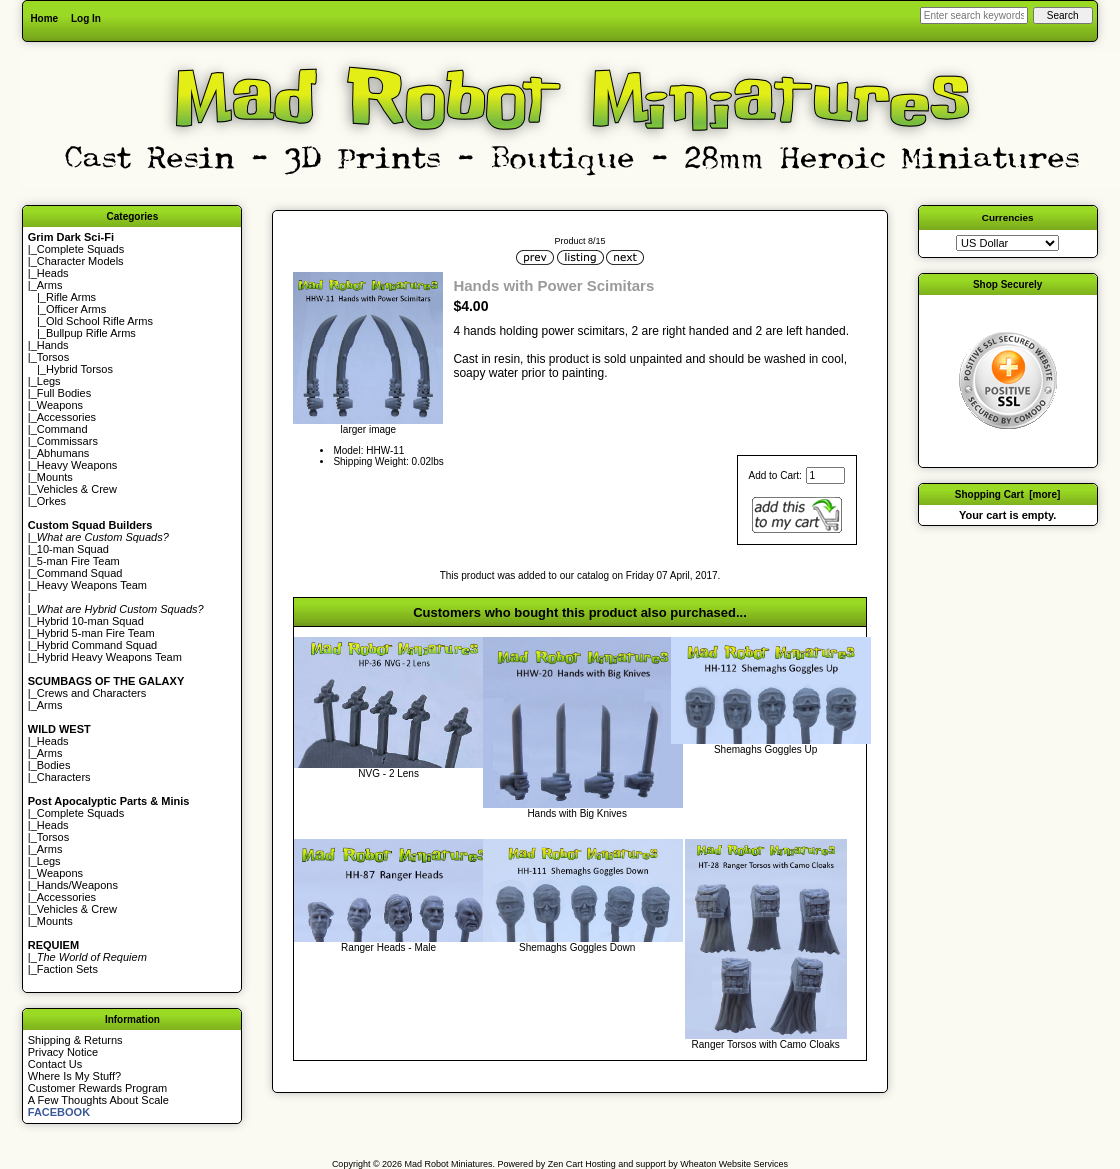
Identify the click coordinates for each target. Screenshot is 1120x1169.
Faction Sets (67, 969)
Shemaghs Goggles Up (765, 749)
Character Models (80, 261)
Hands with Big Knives (577, 813)
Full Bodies (64, 393)
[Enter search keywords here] (974, 15)
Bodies (54, 765)
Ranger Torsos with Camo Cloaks (766, 1044)
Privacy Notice (63, 1052)
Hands (53, 345)
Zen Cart (565, 1164)
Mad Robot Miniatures (449, 1164)
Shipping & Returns (75, 1040)
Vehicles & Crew (77, 489)
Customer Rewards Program (97, 1088)
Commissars (67, 441)
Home (44, 18)
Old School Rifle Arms (99, 321)
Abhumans (63, 453)
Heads (53, 273)
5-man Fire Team (78, 561)
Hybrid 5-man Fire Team (96, 633)
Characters (64, 777)
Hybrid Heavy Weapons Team (109, 657)
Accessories (66, 417)
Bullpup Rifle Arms (91, 333)
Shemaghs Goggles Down (577, 947)
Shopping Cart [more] (1008, 494)
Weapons (60, 405)
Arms (50, 705)
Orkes (51, 501)
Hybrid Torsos (79, 369)
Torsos (53, 357)
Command (62, 429)
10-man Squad (73, 549)
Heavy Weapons (77, 465)
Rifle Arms (71, 297)
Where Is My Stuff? (74, 1076)
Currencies (1008, 217)
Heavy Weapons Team (92, 585)
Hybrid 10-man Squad (90, 621)
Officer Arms (76, 309)
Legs (49, 381)
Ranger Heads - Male (388, 947)
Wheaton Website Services (734, 1164)
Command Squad (80, 573)
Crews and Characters (91, 693)
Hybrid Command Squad (97, 645)
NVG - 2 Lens (388, 773)
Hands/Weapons (77, 885)
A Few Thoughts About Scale (98, 1100)
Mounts (55, 477)
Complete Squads (80, 249)
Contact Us (55, 1064)
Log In (86, 18)
